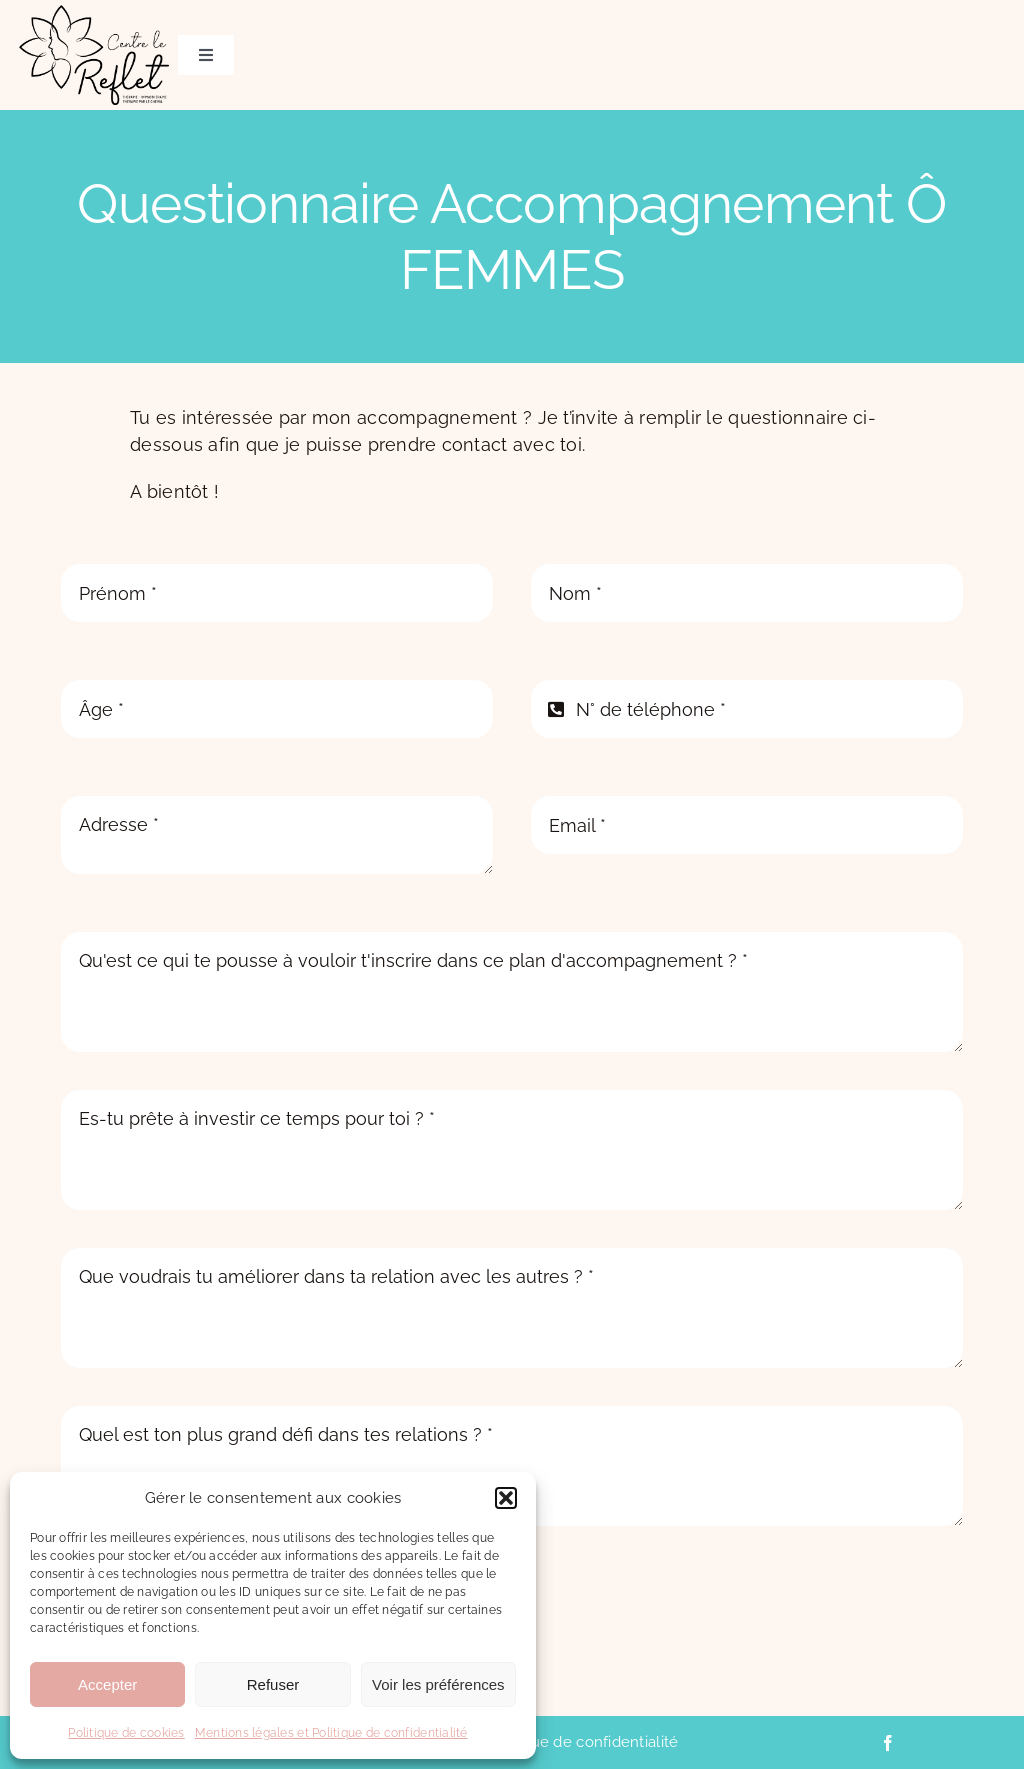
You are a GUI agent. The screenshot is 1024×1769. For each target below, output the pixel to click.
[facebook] (888, 1743)
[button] (506, 1498)
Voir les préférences (438, 1684)
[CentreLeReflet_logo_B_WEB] (94, 13)
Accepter (107, 1684)
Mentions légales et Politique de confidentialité (331, 1733)
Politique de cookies (126, 1733)
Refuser (273, 1684)
